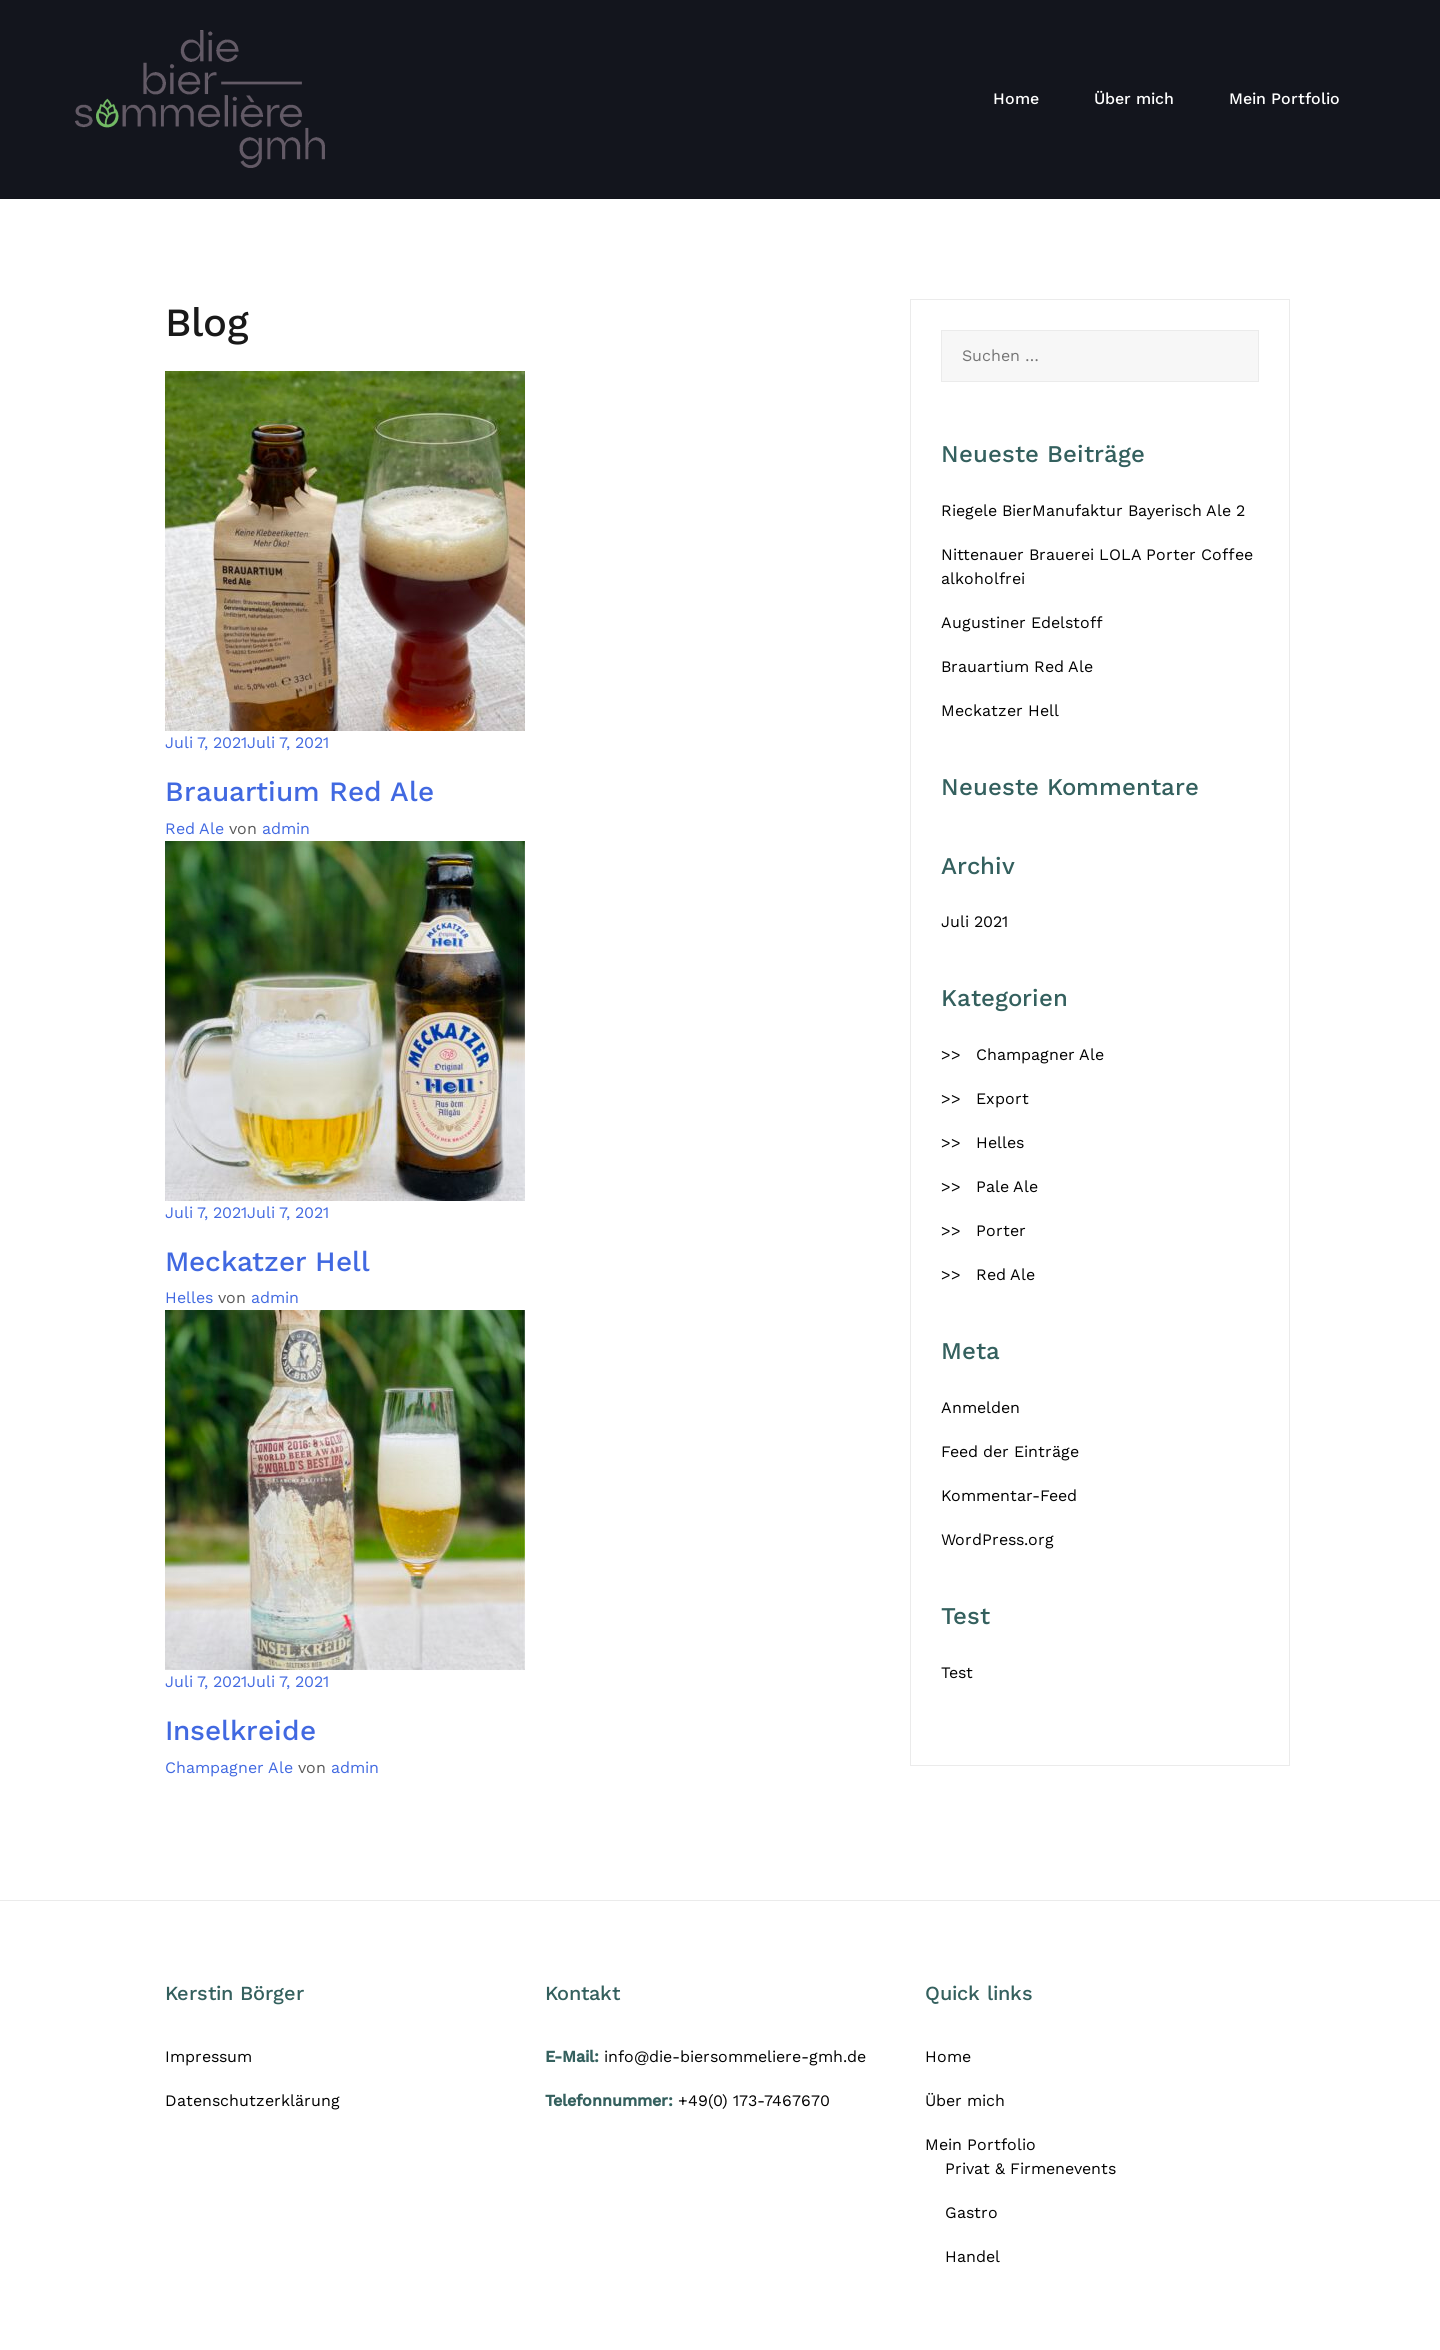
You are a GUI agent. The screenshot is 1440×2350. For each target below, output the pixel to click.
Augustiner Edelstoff (1022, 622)
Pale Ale (1007, 1186)
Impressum (208, 2056)
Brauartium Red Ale (299, 791)
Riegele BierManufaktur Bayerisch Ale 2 (1093, 510)
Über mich (1134, 98)
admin (286, 828)
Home (1016, 98)
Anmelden (980, 1407)
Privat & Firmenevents (1030, 2168)
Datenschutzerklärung (252, 2100)
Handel (972, 2256)
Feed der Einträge (1010, 1451)
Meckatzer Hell (267, 1261)
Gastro (971, 2212)
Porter (1001, 1230)
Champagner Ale (229, 1767)
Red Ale (194, 828)
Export (1002, 1098)
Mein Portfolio (1284, 98)
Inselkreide (240, 1730)
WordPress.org (997, 1539)
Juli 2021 (974, 921)
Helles (189, 1297)
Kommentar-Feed (1009, 1495)
